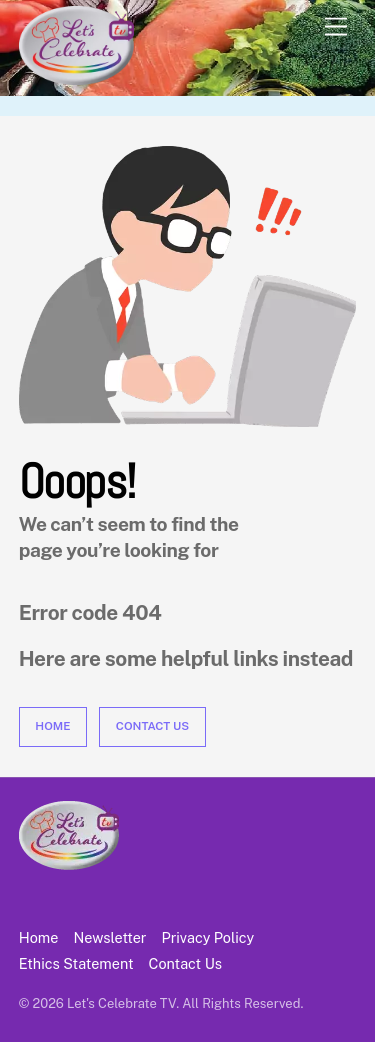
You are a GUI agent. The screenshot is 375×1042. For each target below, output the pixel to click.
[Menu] (336, 27)
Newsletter (109, 937)
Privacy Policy (208, 937)
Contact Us (152, 726)
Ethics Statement (76, 963)
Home (52, 726)
